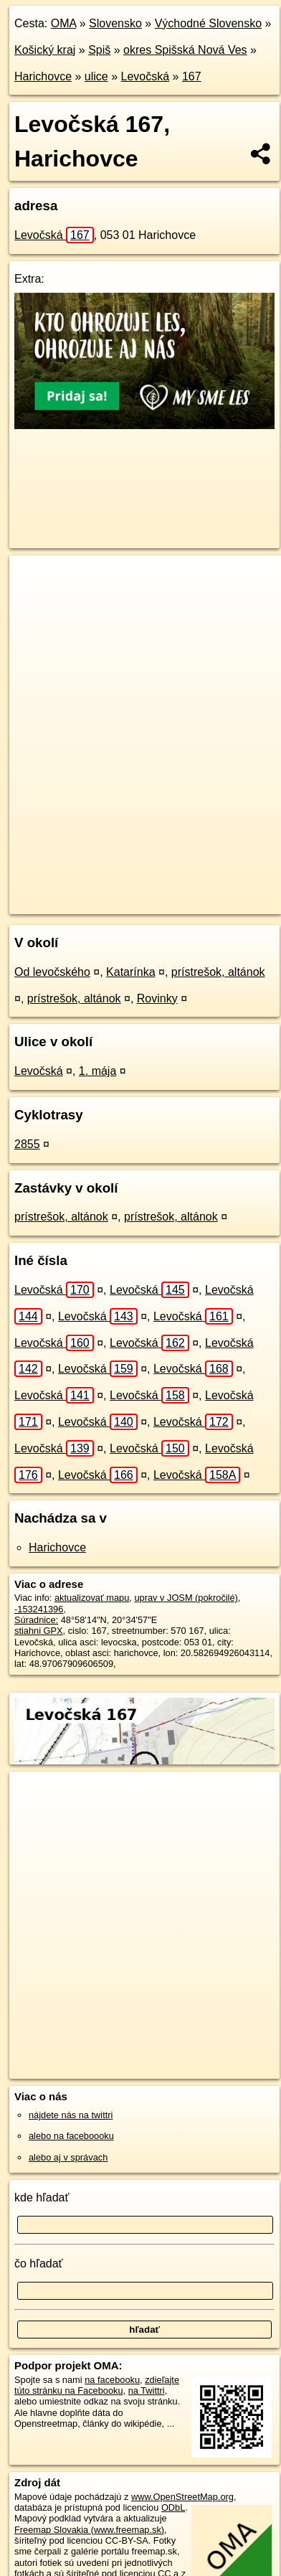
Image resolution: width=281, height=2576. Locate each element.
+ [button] (34, 580)
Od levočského (52, 972)
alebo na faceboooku (71, 2135)
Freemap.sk (188, 891)
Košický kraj (44, 50)
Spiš (99, 50)
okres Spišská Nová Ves (185, 50)
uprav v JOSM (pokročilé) (185, 1597)
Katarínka (130, 972)
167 (191, 76)
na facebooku (112, 2379)
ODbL (173, 2507)
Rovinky (157, 998)
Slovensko (115, 23)
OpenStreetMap (115, 891)
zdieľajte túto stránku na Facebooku (96, 2385)
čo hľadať (38, 2263)
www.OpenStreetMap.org (182, 2496)
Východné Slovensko (208, 23)
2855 (27, 1144)
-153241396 (38, 1609)
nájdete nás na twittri (71, 2115)
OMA (64, 23)
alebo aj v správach (68, 2157)
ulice (96, 76)
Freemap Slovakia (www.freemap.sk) (89, 2529)
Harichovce (43, 76)
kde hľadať (42, 2197)
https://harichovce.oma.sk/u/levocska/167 (90, 902)
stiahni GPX (38, 1630)
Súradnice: (36, 1619)
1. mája (97, 1071)
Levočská (145, 76)
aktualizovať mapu (91, 1597)
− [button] (34, 602)
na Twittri (146, 2390)
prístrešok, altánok (218, 972)
